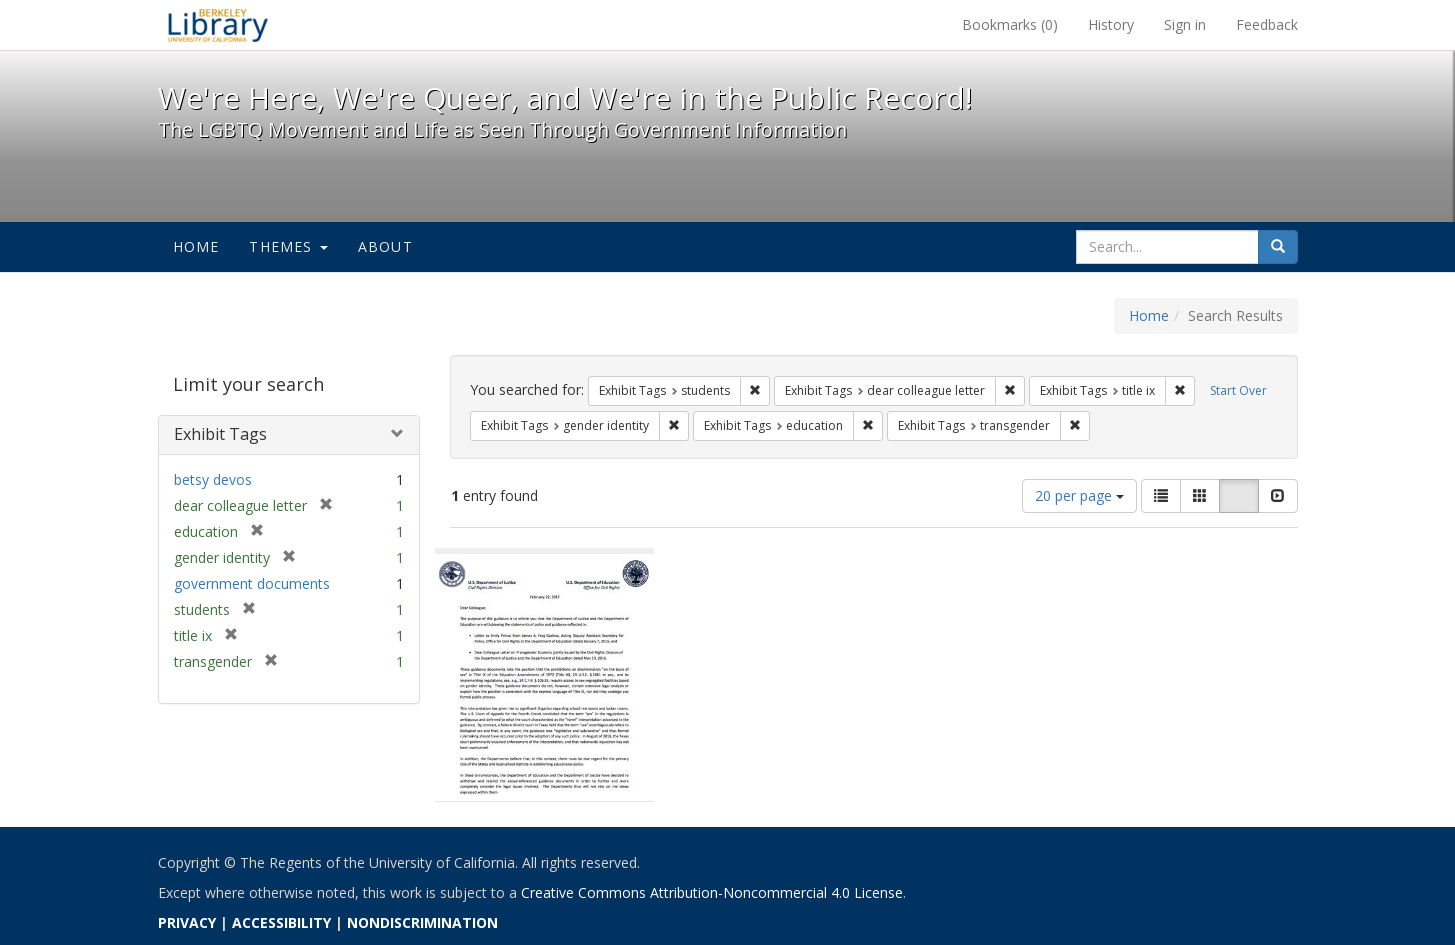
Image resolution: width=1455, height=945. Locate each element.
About (385, 246)
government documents (252, 583)
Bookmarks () (1010, 24)
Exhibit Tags (220, 434)
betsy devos (213, 479)
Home (196, 246)
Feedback (1267, 24)
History (1111, 24)
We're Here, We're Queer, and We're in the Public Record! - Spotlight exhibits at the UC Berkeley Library (218, 25)
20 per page (1079, 495)
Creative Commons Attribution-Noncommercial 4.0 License (712, 892)
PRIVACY (187, 922)
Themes (288, 246)
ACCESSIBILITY (281, 922)
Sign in (1185, 24)
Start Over (1238, 390)
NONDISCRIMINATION (422, 922)
